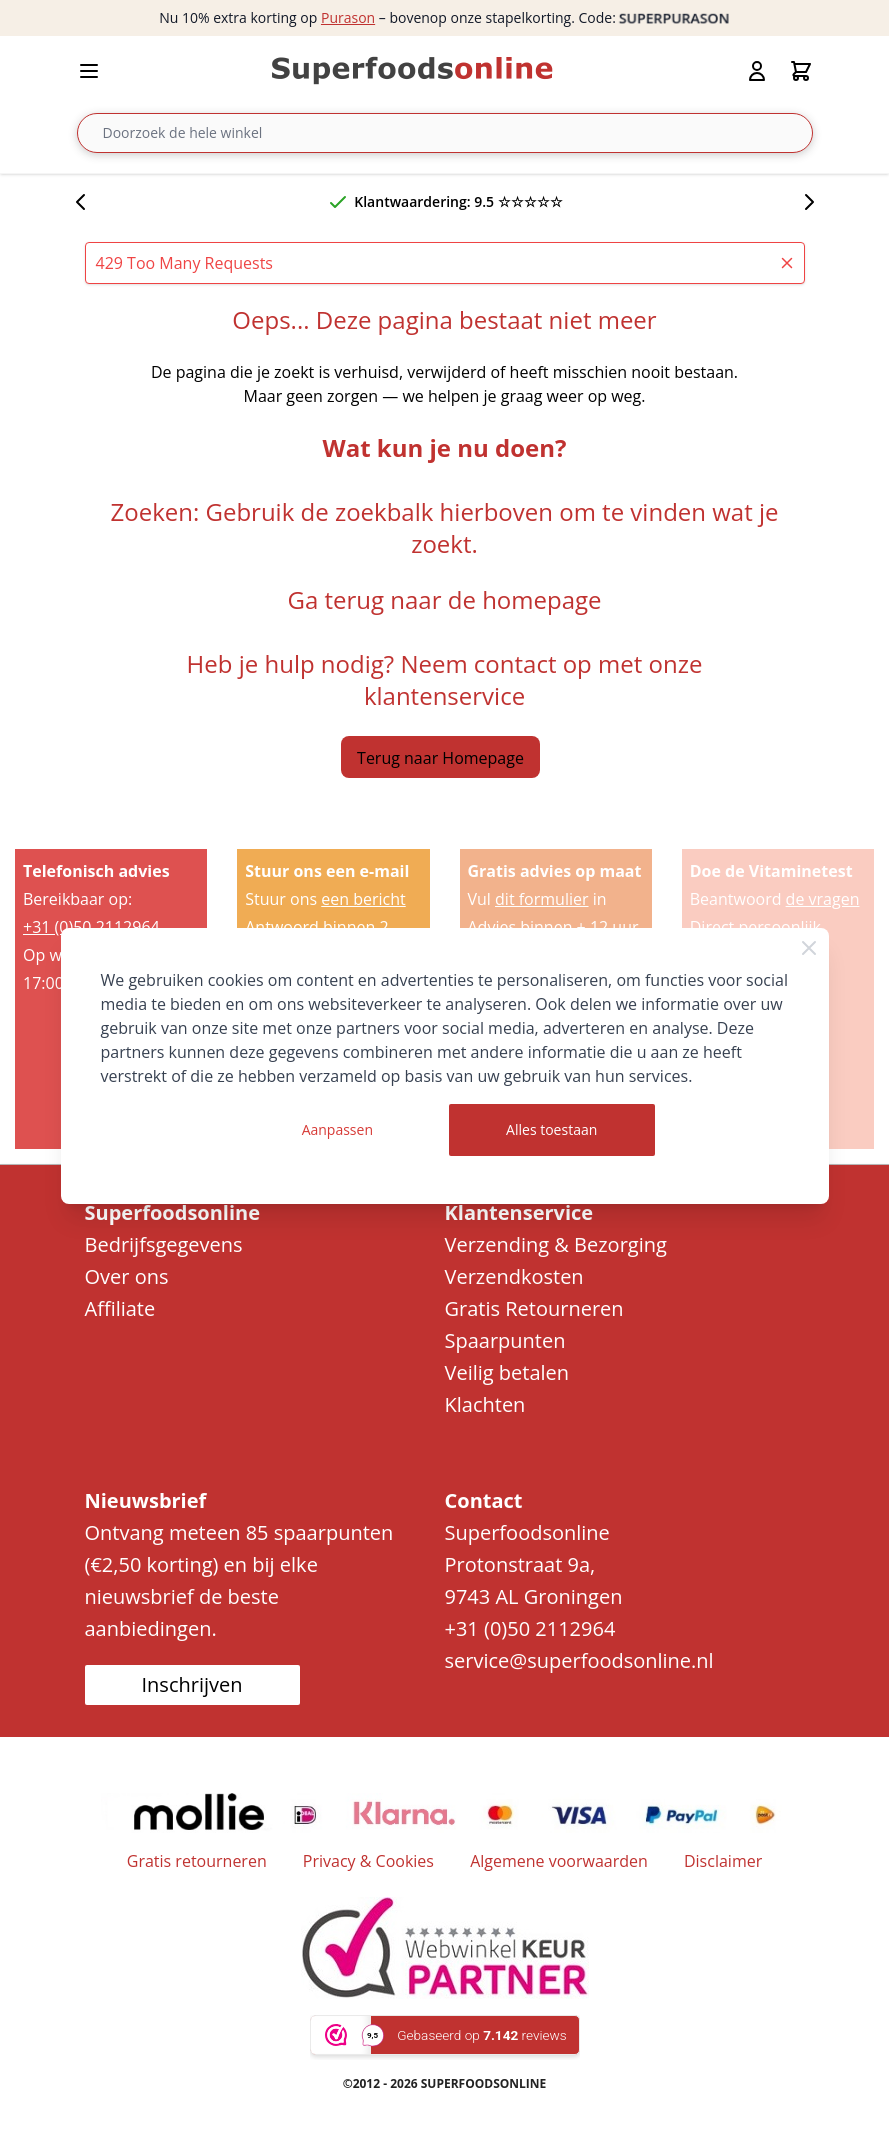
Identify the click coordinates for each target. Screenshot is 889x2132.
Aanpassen (337, 1129)
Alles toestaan (551, 1129)
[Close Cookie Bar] (809, 948)
